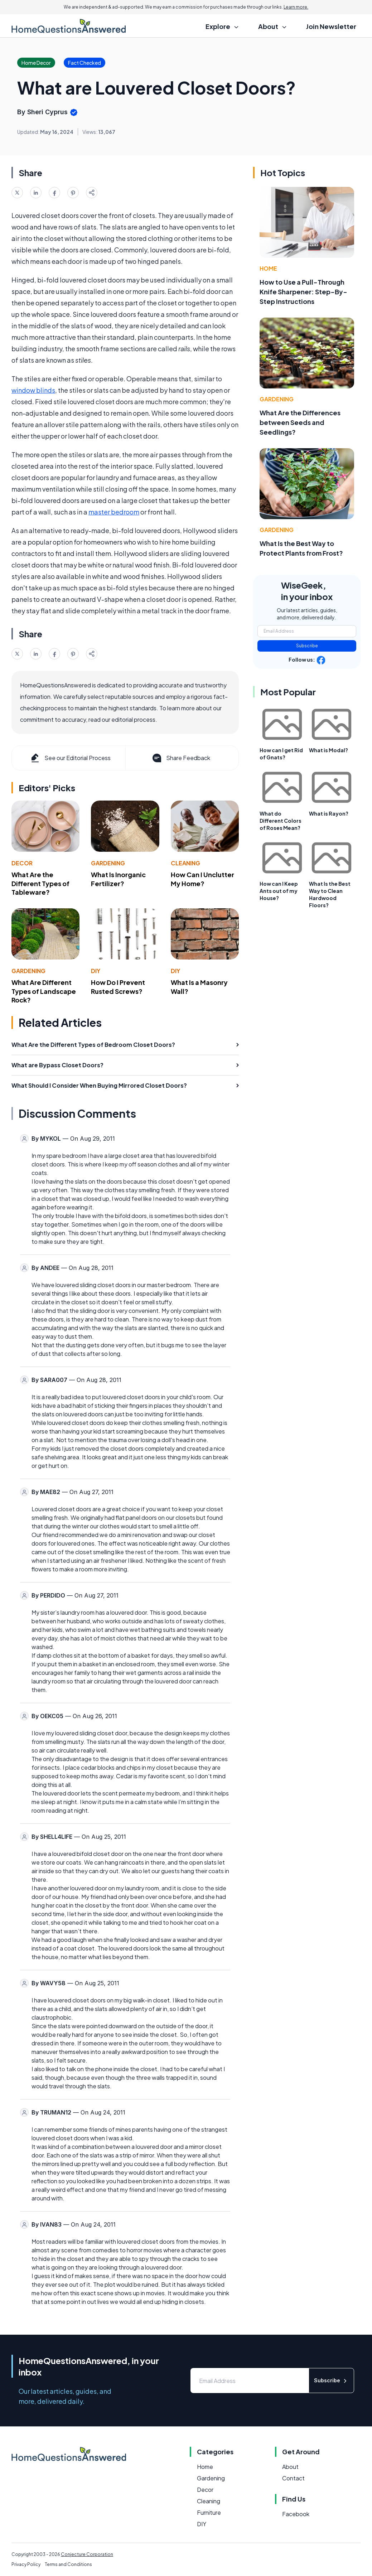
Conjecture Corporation (87, 2554)
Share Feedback (180, 758)
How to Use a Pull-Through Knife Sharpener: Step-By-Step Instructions (303, 291)
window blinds (33, 390)
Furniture (209, 2512)
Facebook (295, 2514)
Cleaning (185, 863)
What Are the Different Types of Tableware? (40, 883)
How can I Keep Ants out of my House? (279, 890)
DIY (95, 971)
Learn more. (296, 7)
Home (268, 268)
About (290, 2466)
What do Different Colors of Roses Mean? (280, 820)
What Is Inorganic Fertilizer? (118, 879)
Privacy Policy (25, 2564)
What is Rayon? (328, 813)
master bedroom (113, 512)
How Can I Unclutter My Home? (202, 879)
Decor (22, 863)
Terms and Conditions (68, 2564)
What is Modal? (328, 750)
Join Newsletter (331, 26)
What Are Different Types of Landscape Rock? (43, 991)
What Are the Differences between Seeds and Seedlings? (300, 422)
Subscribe (307, 645)
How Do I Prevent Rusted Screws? (118, 986)
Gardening (108, 863)
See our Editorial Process (70, 758)
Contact (293, 2478)
